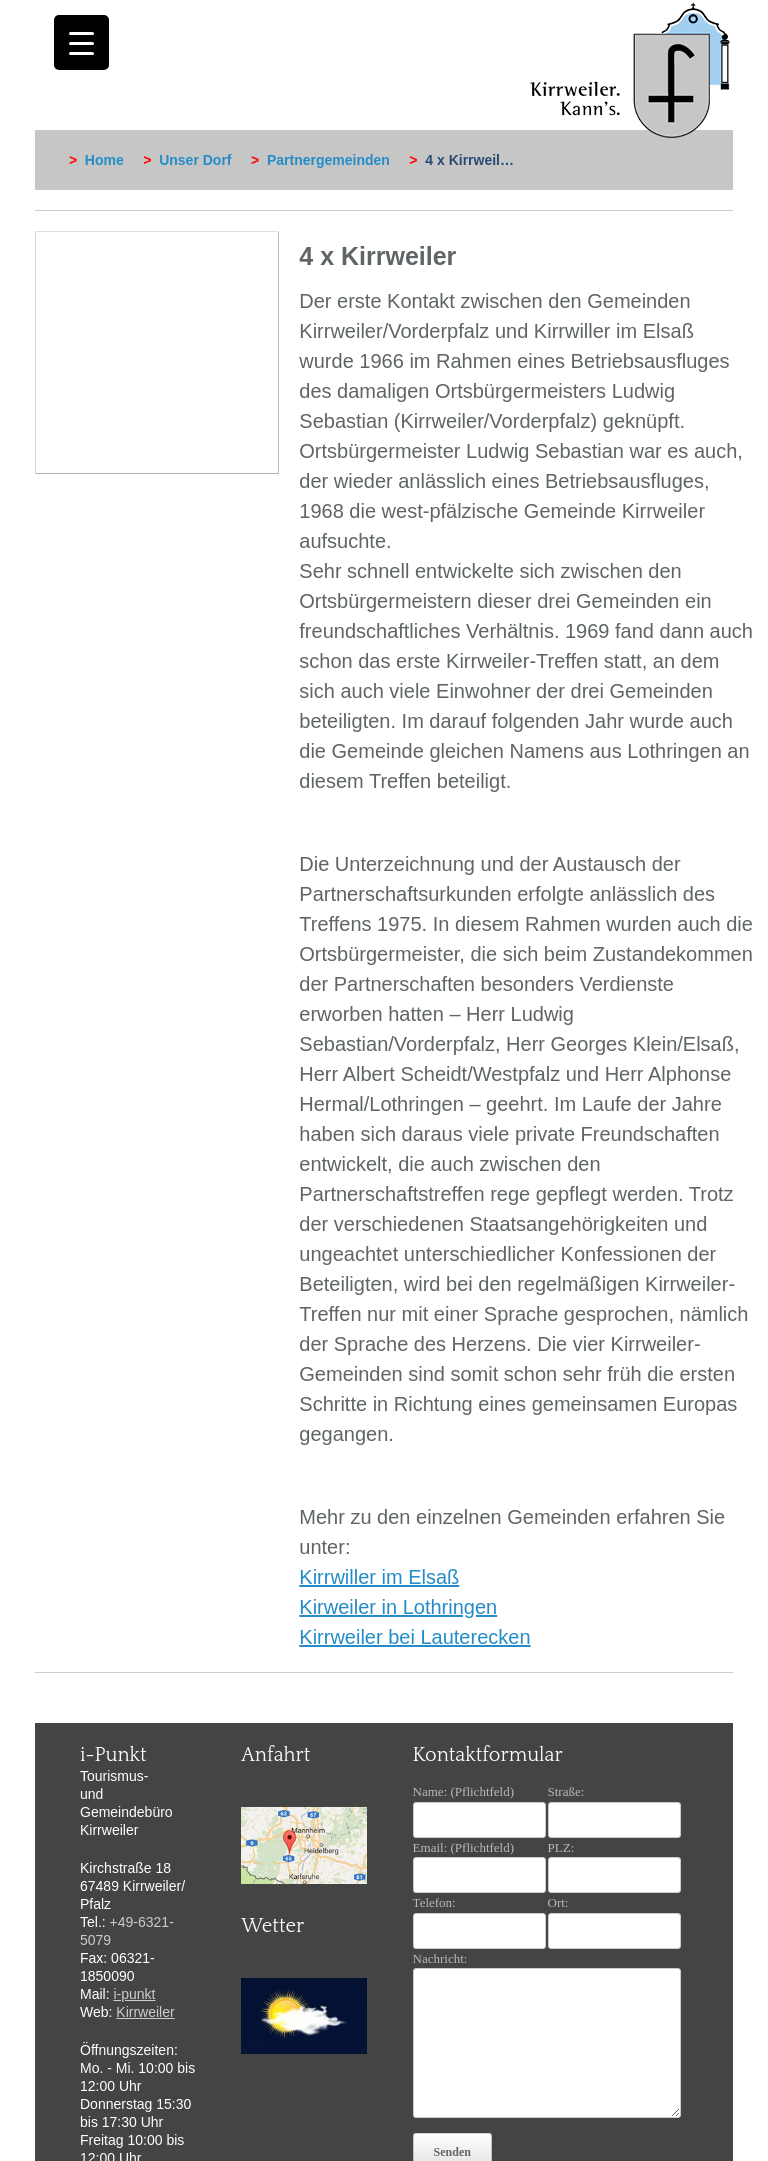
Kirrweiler (145, 2012)
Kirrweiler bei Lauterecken (414, 1637)
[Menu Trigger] (81, 42)
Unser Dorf (195, 160)
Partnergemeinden (328, 160)
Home (104, 160)
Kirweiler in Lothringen (398, 1607)
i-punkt (134, 1994)
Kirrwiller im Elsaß (379, 1577)
